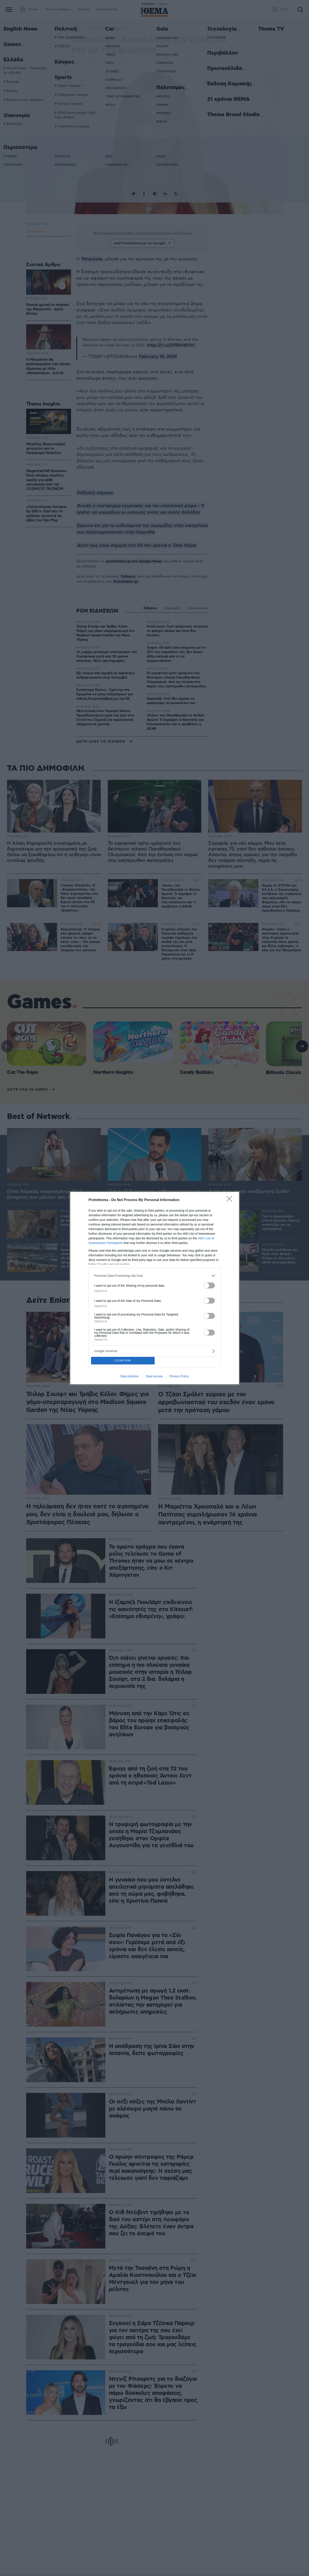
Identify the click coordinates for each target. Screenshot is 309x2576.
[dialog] (154, 1288)
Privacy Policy (179, 1376)
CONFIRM (123, 1360)
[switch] (209, 1285)
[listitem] (154, 1275)
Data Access (154, 1376)
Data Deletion (129, 1376)
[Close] (231, 1200)
